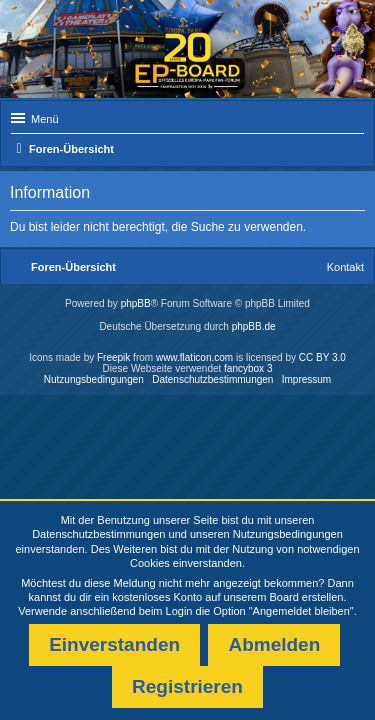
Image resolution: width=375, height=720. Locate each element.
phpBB (136, 303)
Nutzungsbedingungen (288, 534)
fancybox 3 (248, 368)
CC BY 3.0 (322, 357)
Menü (45, 119)
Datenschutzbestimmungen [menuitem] (212, 379)
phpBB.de (254, 326)
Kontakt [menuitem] (345, 267)
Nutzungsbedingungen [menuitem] (94, 379)
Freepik (113, 357)
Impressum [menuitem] (306, 379)
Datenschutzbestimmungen (98, 534)
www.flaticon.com (194, 357)
